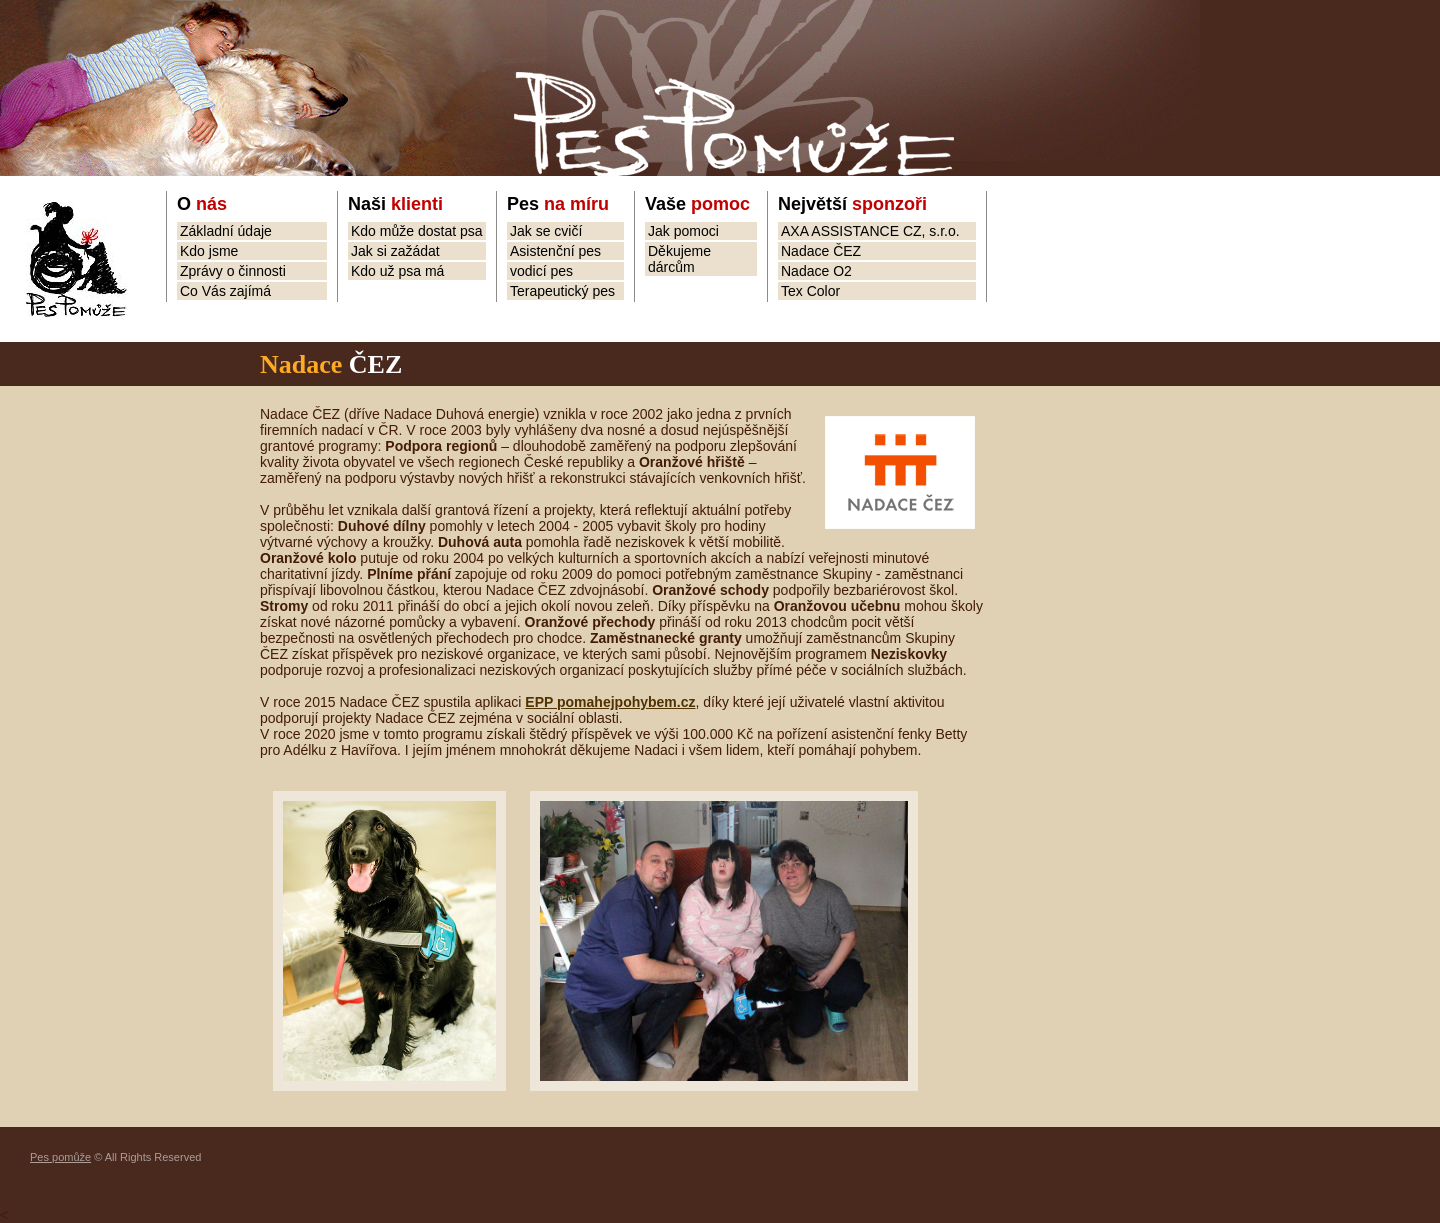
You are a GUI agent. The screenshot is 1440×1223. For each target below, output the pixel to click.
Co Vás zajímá (225, 291)
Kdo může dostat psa (417, 231)
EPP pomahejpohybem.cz (610, 702)
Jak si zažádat (395, 251)
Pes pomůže (60, 1157)
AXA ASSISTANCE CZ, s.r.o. (870, 231)
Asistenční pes (555, 251)
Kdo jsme (209, 251)
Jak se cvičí (546, 231)
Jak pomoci (683, 231)
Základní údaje (226, 231)
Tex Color (810, 291)
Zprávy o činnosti (233, 271)
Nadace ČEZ (821, 251)
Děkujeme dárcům (679, 259)
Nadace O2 (816, 271)
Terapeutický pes (562, 291)
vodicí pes (541, 271)
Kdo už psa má (397, 271)
